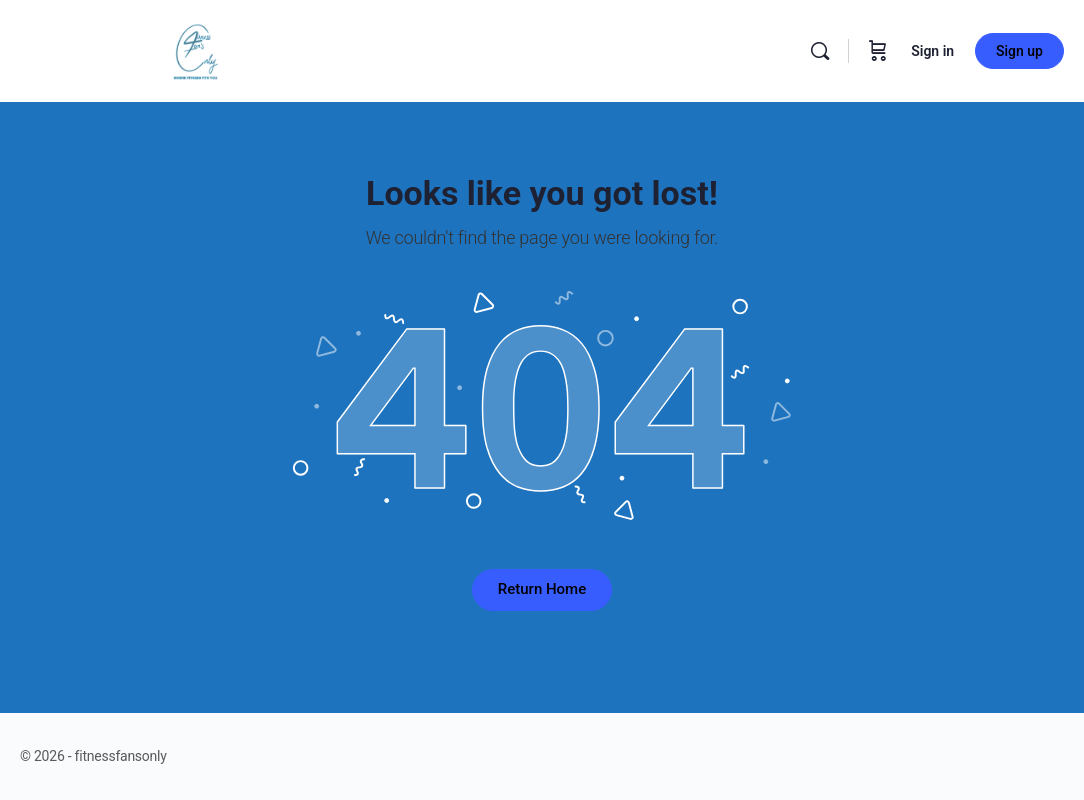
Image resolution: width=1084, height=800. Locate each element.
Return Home (542, 589)
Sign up (1019, 51)
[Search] (820, 51)
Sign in (932, 51)
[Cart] (878, 51)
